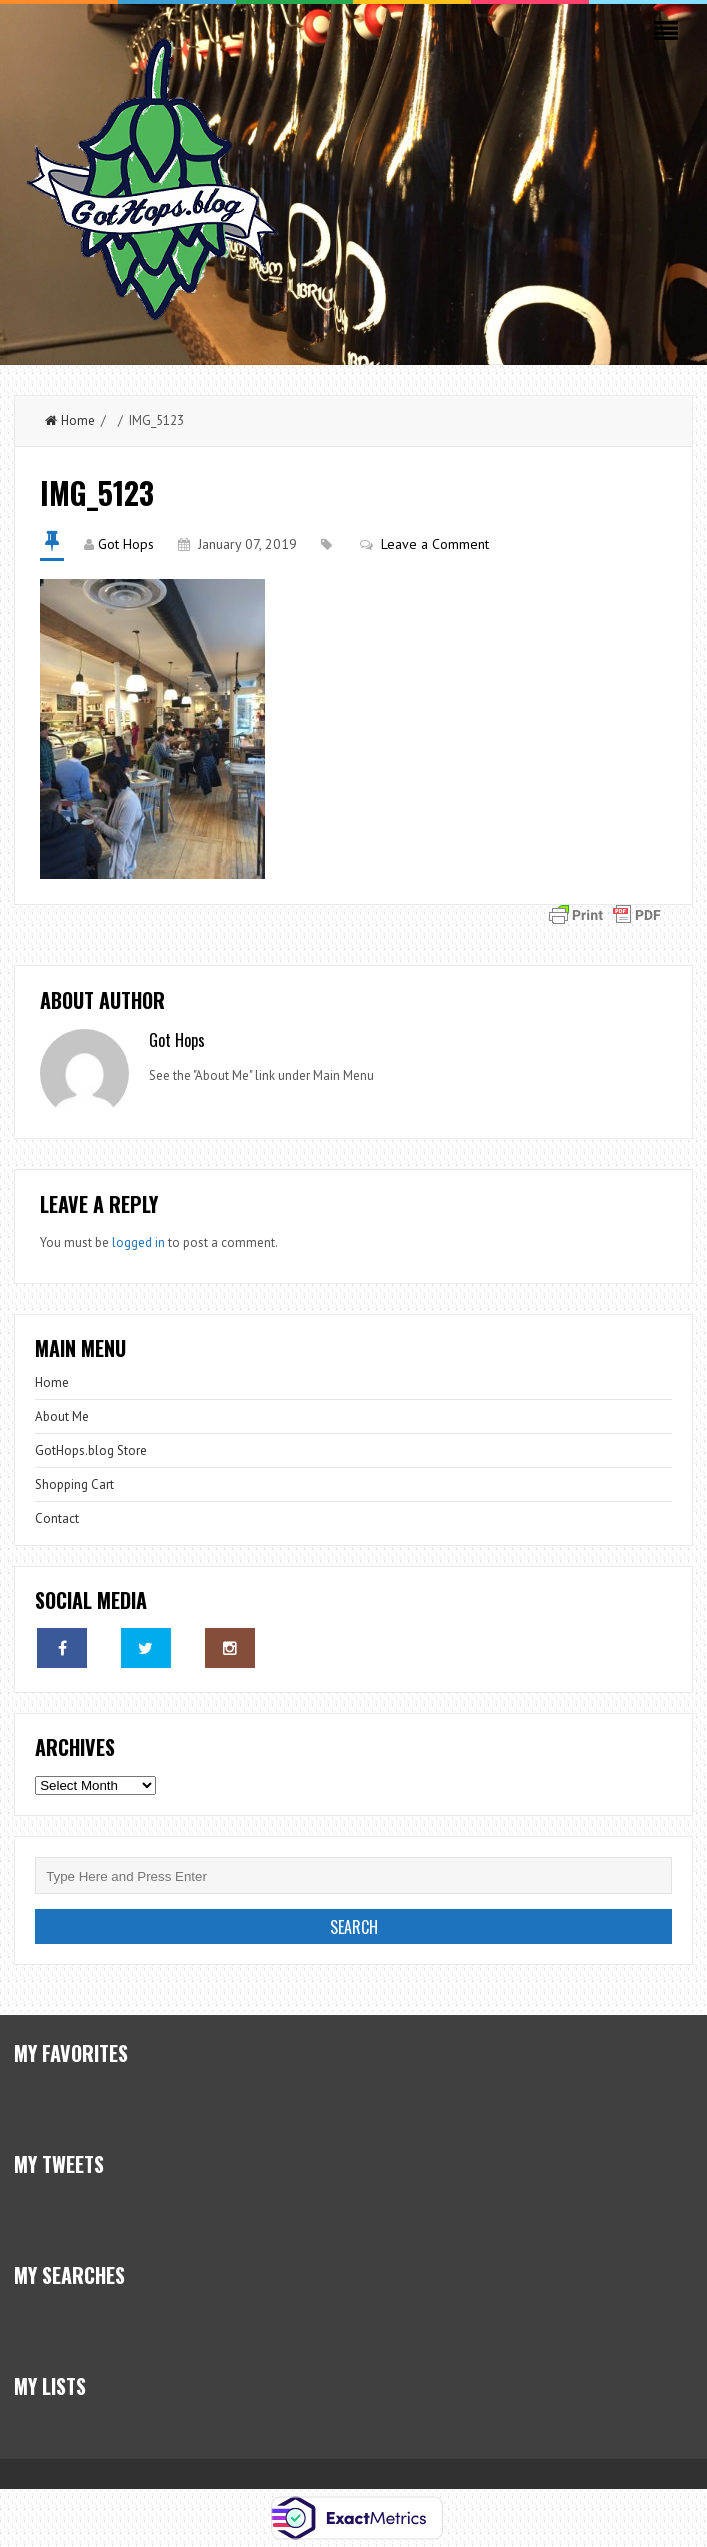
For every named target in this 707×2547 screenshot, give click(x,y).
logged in (138, 1242)
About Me (62, 1416)
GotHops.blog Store (91, 1450)
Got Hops (126, 544)
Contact (57, 1518)
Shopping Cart (74, 1484)
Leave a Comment (435, 544)
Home (70, 420)
